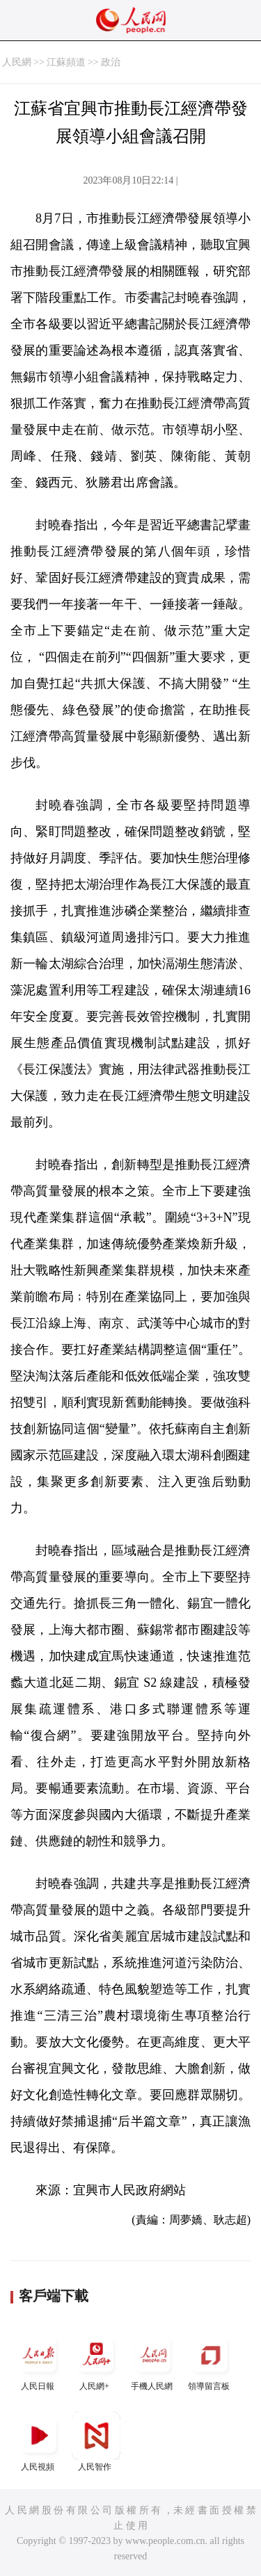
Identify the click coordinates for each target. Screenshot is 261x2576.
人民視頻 (39, 2441)
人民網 (16, 62)
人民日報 (39, 2361)
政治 (110, 62)
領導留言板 (210, 2361)
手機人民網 (153, 2361)
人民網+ (96, 2361)
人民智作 (96, 2441)
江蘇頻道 (66, 62)
